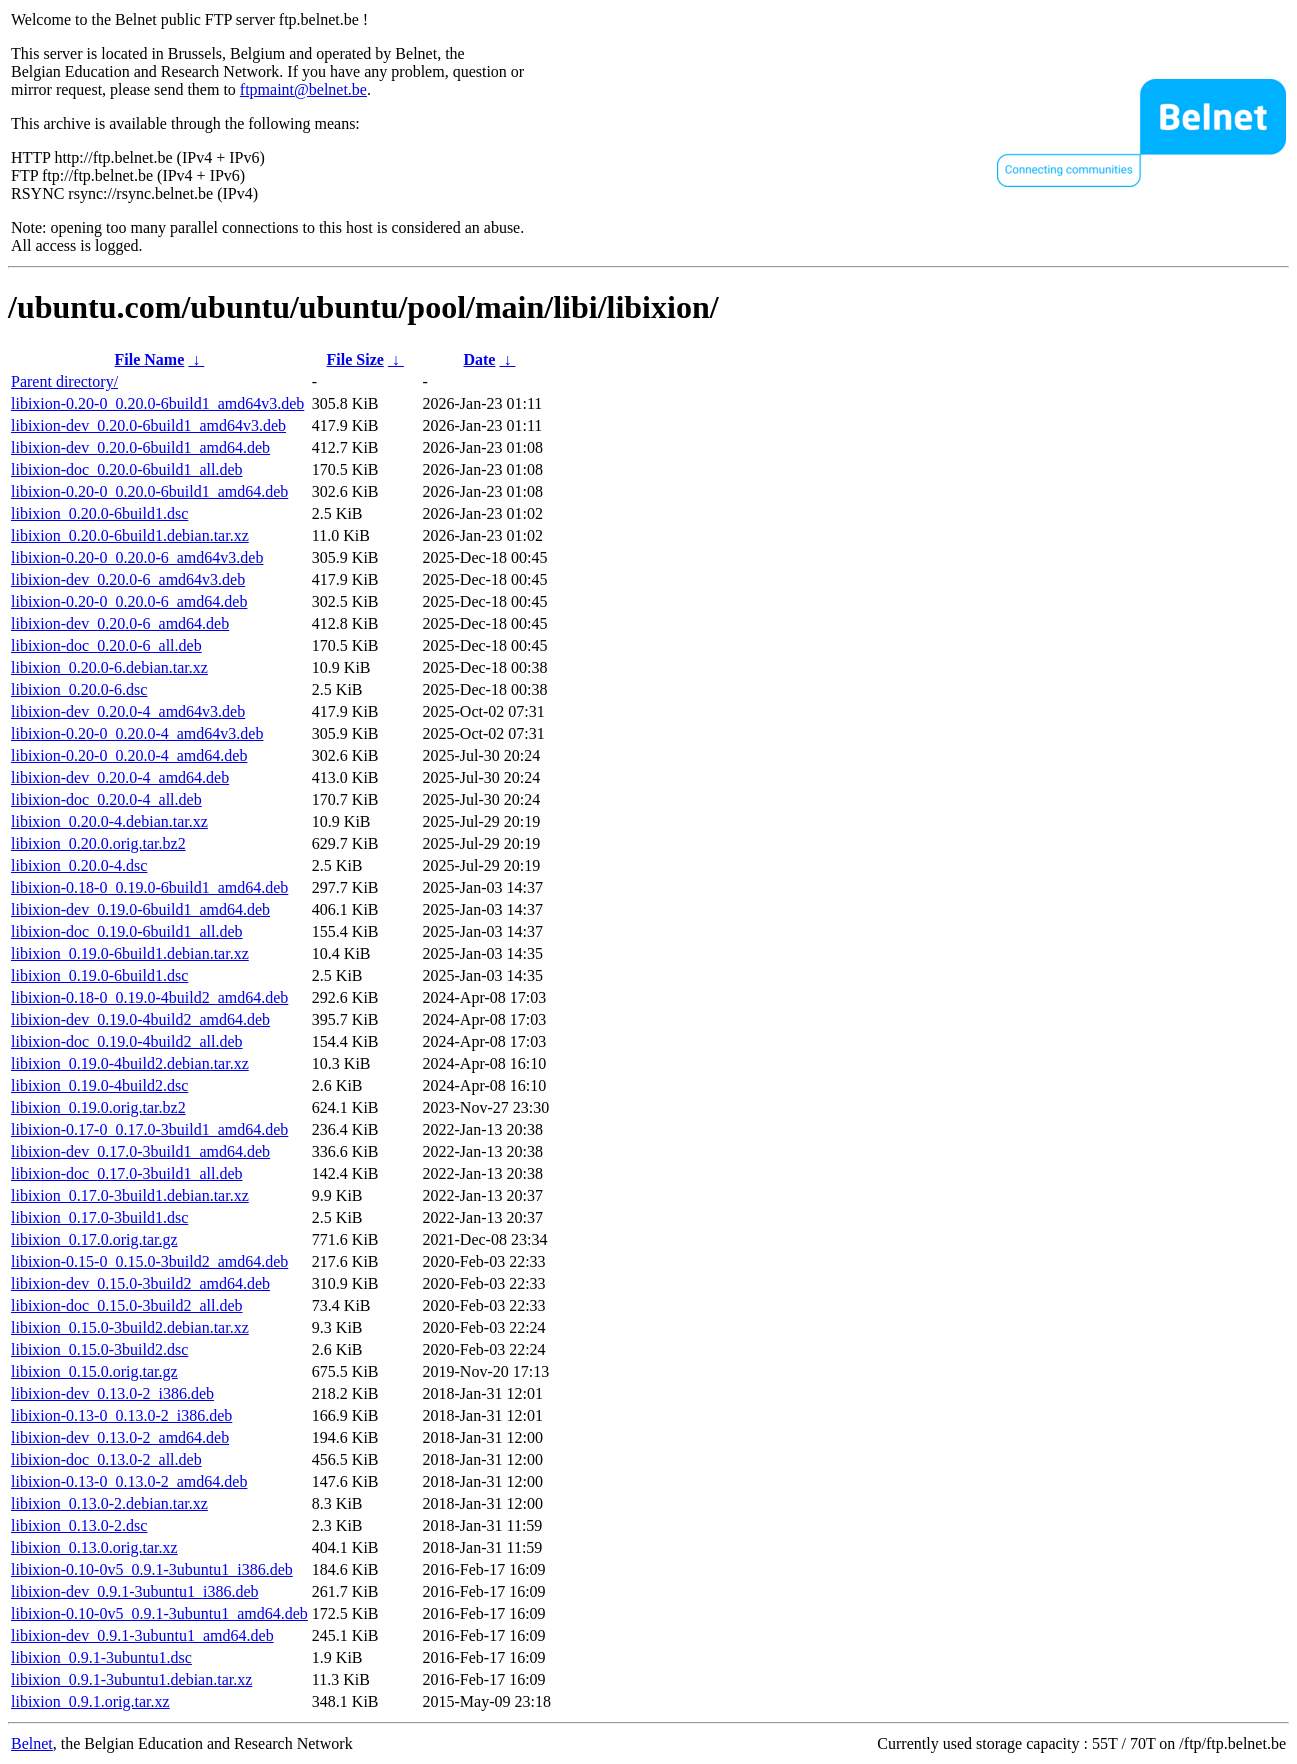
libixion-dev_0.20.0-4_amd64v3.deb (128, 711)
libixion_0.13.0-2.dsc (79, 1525)
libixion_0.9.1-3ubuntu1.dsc (101, 1657)
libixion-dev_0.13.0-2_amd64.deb (120, 1437)
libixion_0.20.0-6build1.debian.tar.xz (130, 535)
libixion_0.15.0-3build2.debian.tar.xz (130, 1327)
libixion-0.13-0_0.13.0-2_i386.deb (121, 1415)
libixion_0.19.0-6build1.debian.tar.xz (130, 953)
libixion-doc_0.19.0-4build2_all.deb (127, 1041)
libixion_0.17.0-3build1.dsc (99, 1217)
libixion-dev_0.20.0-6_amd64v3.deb (128, 579)
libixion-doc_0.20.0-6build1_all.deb (127, 469)
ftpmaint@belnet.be (303, 89)
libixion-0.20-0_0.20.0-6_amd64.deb (129, 601)
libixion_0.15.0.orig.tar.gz (94, 1371)
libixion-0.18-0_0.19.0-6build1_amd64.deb (149, 887)
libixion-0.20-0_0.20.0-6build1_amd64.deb (149, 491)
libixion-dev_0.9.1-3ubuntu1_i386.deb (135, 1591)
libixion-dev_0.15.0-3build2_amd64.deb (140, 1283)
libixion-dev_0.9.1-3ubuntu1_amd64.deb (142, 1635)
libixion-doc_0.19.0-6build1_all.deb (127, 931)
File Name (150, 359)
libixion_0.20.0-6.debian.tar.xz (109, 667)
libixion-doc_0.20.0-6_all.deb (106, 645)
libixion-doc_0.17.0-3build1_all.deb (127, 1173)
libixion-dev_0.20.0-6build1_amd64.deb (140, 447)
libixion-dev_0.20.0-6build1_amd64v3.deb (148, 425)
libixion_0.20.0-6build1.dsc (99, 513)
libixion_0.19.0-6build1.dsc (99, 975)
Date (479, 359)
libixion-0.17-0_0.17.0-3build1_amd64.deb (149, 1129)
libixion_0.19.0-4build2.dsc (99, 1085)
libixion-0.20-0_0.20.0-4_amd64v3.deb (137, 733)
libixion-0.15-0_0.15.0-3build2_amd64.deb (149, 1261)
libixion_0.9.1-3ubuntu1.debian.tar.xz (131, 1679)
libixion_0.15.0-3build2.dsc (99, 1349)
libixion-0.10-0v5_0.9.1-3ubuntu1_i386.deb (152, 1569)
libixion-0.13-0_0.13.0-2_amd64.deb (129, 1481)
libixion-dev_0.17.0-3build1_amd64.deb (140, 1151)
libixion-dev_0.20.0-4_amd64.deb (120, 777)
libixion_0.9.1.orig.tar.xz (90, 1701)
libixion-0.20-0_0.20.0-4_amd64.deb (129, 755)
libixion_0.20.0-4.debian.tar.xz (109, 821)
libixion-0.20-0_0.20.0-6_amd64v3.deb (137, 557)
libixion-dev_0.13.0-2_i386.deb (112, 1393)
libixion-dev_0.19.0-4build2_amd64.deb (140, 1019)
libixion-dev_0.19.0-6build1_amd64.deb (140, 909)
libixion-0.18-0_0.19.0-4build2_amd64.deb (149, 997)
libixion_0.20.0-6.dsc (79, 689)
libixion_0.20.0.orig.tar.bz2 (98, 843)
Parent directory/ (64, 381)
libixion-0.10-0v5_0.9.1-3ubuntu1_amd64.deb (159, 1613)
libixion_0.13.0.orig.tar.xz (94, 1547)
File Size (355, 359)
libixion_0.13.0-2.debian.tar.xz (109, 1503)
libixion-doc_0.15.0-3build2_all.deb (127, 1305)
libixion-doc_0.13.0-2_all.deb (106, 1459)
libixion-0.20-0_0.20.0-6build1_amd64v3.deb (157, 403)
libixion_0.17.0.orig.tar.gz (94, 1239)
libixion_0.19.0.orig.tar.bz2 (98, 1107)
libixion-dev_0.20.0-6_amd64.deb (120, 623)
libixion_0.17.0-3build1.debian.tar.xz (130, 1195)
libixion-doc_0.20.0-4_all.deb (106, 799)
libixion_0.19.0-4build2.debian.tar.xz (130, 1063)
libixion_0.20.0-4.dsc (79, 865)
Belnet (32, 1743)
